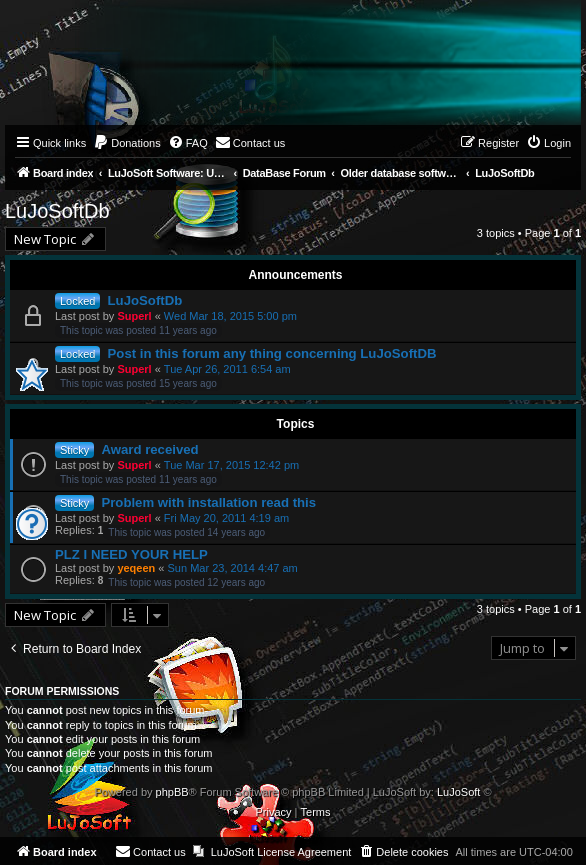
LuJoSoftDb (57, 211)
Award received (149, 449)
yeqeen (136, 568)
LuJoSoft (458, 792)
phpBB (172, 792)
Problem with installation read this (208, 502)
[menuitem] (127, 143)
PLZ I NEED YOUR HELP (131, 554)
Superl (134, 316)
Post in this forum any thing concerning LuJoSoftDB (272, 353)
